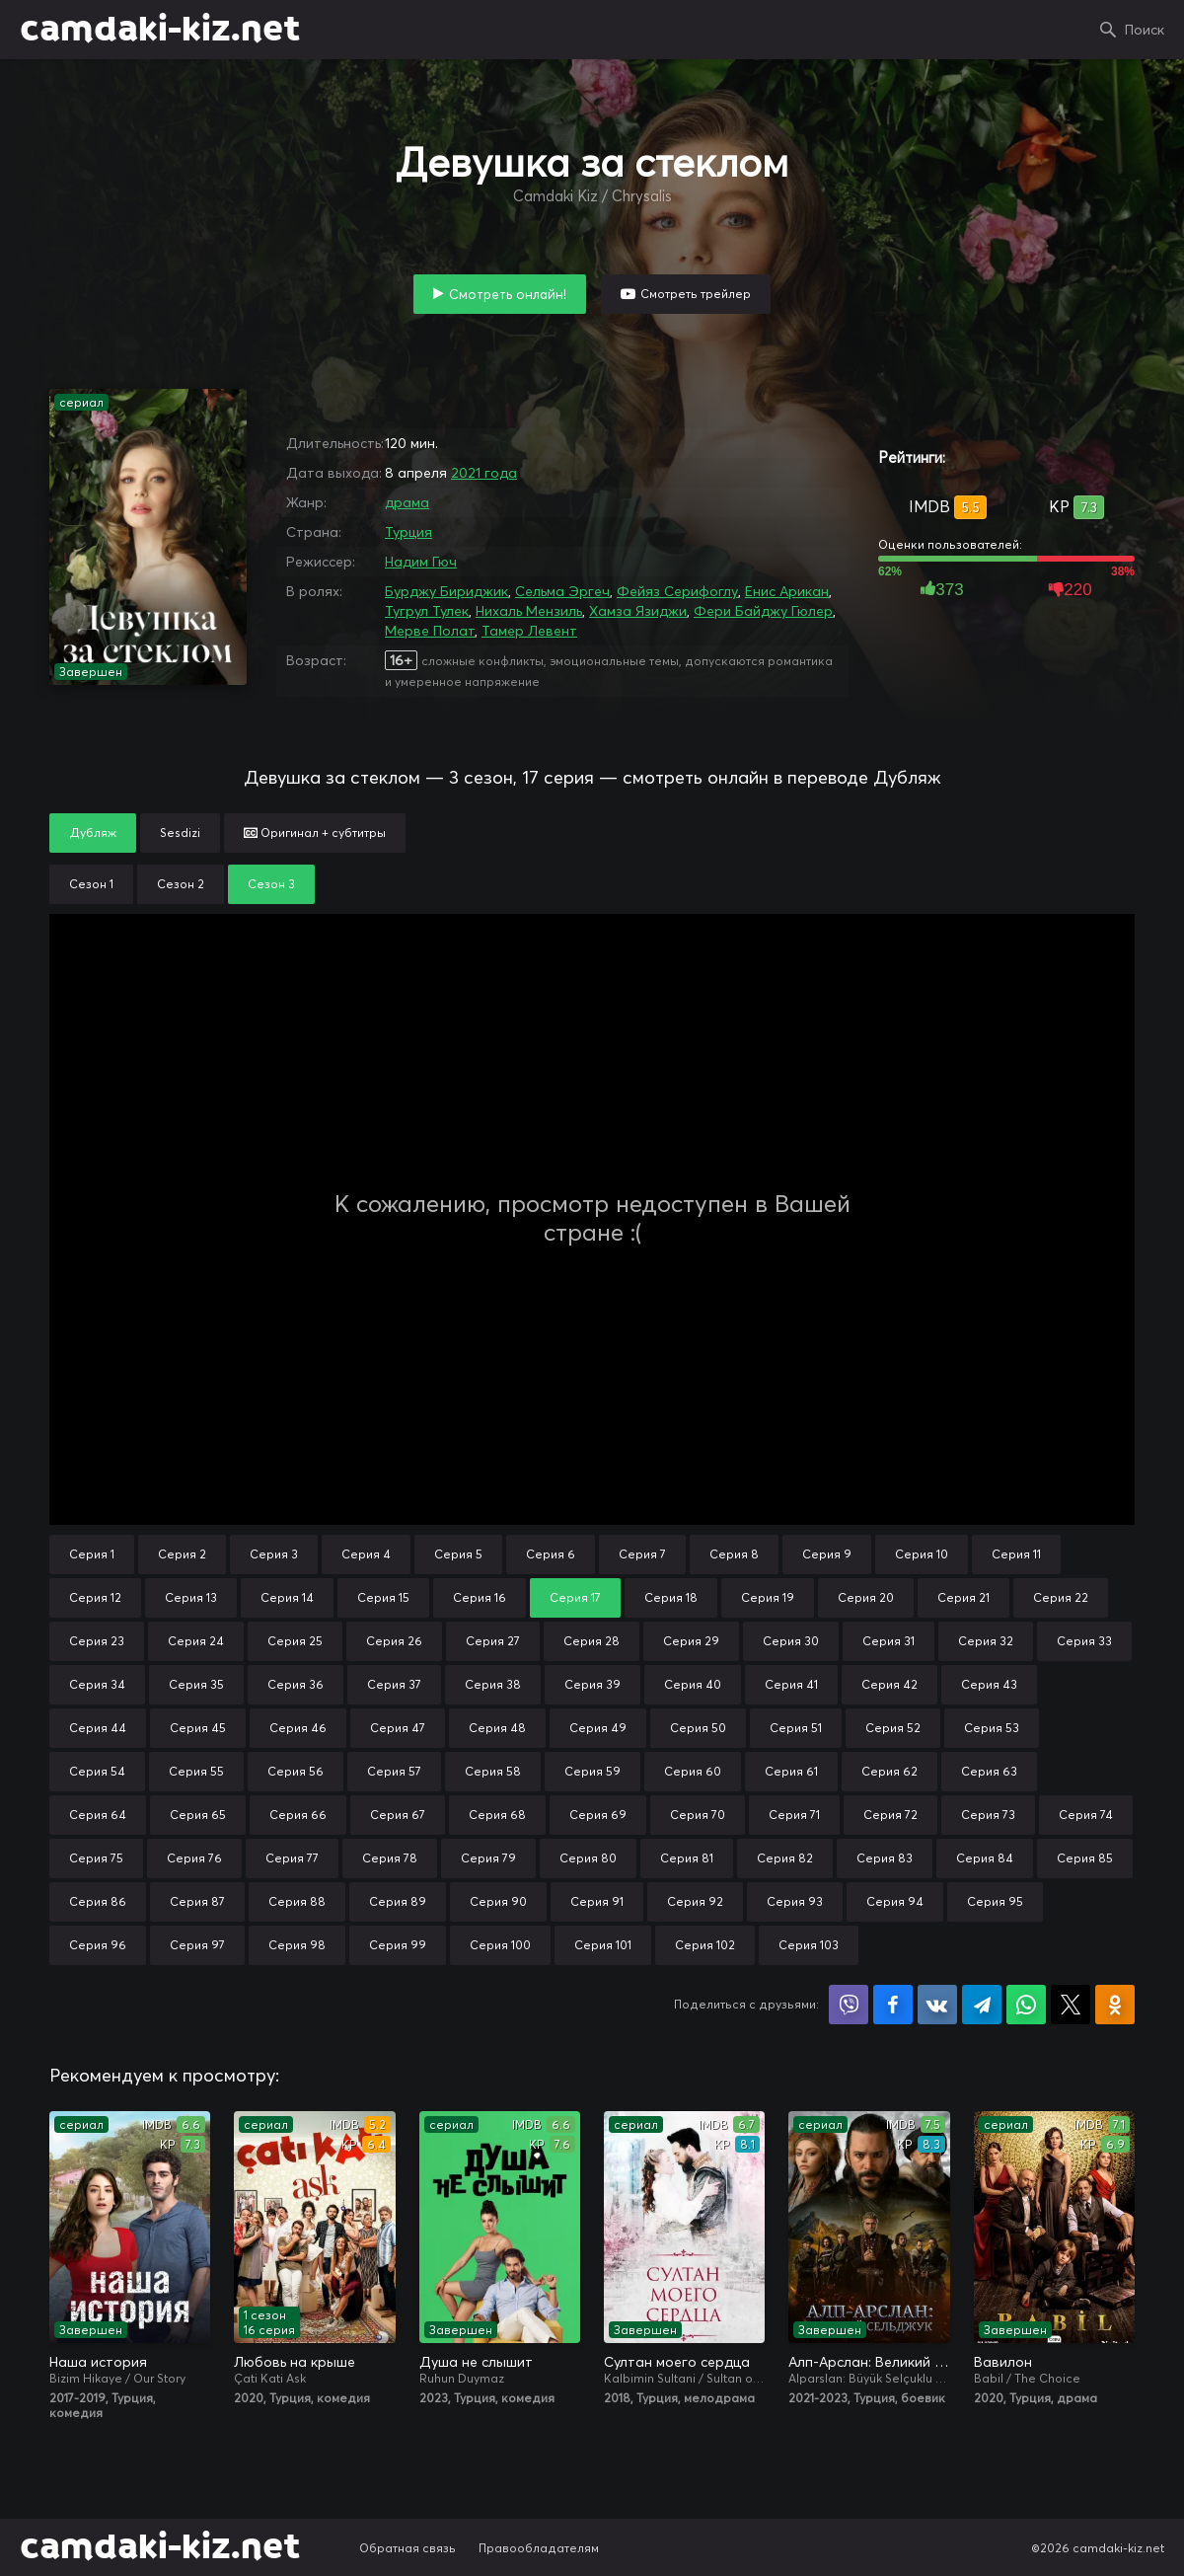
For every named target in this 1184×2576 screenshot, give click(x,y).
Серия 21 (963, 1597)
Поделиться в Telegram (981, 2004)
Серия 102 (705, 1944)
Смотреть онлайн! (507, 294)
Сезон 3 (271, 883)
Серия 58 (493, 1771)
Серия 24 (196, 1640)
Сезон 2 (180, 883)
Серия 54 (97, 1771)
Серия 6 (550, 1554)
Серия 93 (795, 1901)
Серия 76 (194, 1858)
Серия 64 (97, 1814)
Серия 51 (796, 1727)
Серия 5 (458, 1554)
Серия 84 (984, 1858)
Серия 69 (598, 1814)
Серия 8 (734, 1554)
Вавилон (1003, 2362)
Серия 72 (890, 1814)
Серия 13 (191, 1597)
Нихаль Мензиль (529, 611)
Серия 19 (767, 1597)
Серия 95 (995, 1901)
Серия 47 (397, 1727)
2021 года (484, 473)
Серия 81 (686, 1858)
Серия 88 (297, 1901)
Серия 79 (488, 1858)
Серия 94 (895, 1901)
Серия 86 (97, 1901)
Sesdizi (180, 832)
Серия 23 (96, 1640)
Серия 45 (198, 1727)
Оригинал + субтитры (315, 832)
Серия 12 (95, 1597)
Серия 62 (889, 1771)
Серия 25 (295, 1640)
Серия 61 (791, 1771)
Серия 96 (97, 1944)
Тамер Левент (529, 631)
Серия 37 (394, 1684)
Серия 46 (298, 1727)
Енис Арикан (787, 591)
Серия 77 (292, 1858)
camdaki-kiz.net (160, 29)
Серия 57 (394, 1771)
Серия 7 (642, 1554)
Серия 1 (91, 1554)
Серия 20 (866, 1597)
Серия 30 (791, 1640)
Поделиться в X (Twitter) (1070, 2004)
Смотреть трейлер (695, 293)
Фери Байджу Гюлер (763, 611)
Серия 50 (698, 1727)
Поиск (1144, 29)
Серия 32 (985, 1640)
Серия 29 (691, 1640)
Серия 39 (592, 1684)
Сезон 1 (91, 883)
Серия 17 (575, 1597)
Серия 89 (397, 1901)
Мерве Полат (430, 631)
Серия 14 (287, 1597)
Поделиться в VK (937, 2004)
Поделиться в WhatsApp (1026, 2004)
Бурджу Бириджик (446, 591)
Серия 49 (598, 1727)
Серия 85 (1085, 1858)
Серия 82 (785, 1858)
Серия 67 (397, 1814)
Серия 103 (808, 1944)
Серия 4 (366, 1554)
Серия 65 (198, 1814)
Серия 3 (274, 1554)
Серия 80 (588, 1858)
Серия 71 (794, 1814)
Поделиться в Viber (848, 2004)
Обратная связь (407, 2547)
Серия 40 (692, 1684)
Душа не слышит (476, 2362)
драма (407, 502)
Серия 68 (497, 1814)
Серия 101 (602, 1944)
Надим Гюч (421, 561)
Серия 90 (498, 1901)
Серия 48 (497, 1727)
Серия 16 (479, 1597)
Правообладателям (539, 2547)
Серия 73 (988, 1814)
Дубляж (92, 832)
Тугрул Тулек (427, 611)
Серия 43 (989, 1684)
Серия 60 (692, 1771)
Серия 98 (297, 1944)
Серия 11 (1016, 1554)
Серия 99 (397, 1944)
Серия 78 (389, 1858)
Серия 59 (592, 1771)
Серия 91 (597, 1901)
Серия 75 (96, 1858)
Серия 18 (671, 1597)
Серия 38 (493, 1684)
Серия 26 (394, 1640)
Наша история (98, 2362)
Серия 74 (1086, 1814)
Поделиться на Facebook (893, 2004)
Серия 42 (889, 1684)
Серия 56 (295, 1771)
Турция (408, 532)
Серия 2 (182, 1554)
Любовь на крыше (294, 2362)
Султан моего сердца (677, 2362)
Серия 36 (295, 1684)
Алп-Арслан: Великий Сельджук (868, 2362)
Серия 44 (97, 1727)
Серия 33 (1084, 1640)
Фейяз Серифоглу (677, 591)
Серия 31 (888, 1640)
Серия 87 (197, 1901)
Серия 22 (1060, 1597)
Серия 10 (921, 1554)
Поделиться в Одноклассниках (1115, 2004)
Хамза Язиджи (638, 611)
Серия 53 (991, 1727)
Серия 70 (697, 1814)
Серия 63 (989, 1771)
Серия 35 (196, 1684)
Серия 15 (383, 1597)
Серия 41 (791, 1684)
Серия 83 (884, 1858)
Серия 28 (591, 1640)
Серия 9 (826, 1554)
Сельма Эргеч (562, 591)
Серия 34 (97, 1684)
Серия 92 (695, 1901)
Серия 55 (196, 1771)
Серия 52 (893, 1727)
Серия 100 (500, 1944)
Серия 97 (197, 1944)
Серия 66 (298, 1814)
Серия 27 (493, 1640)
